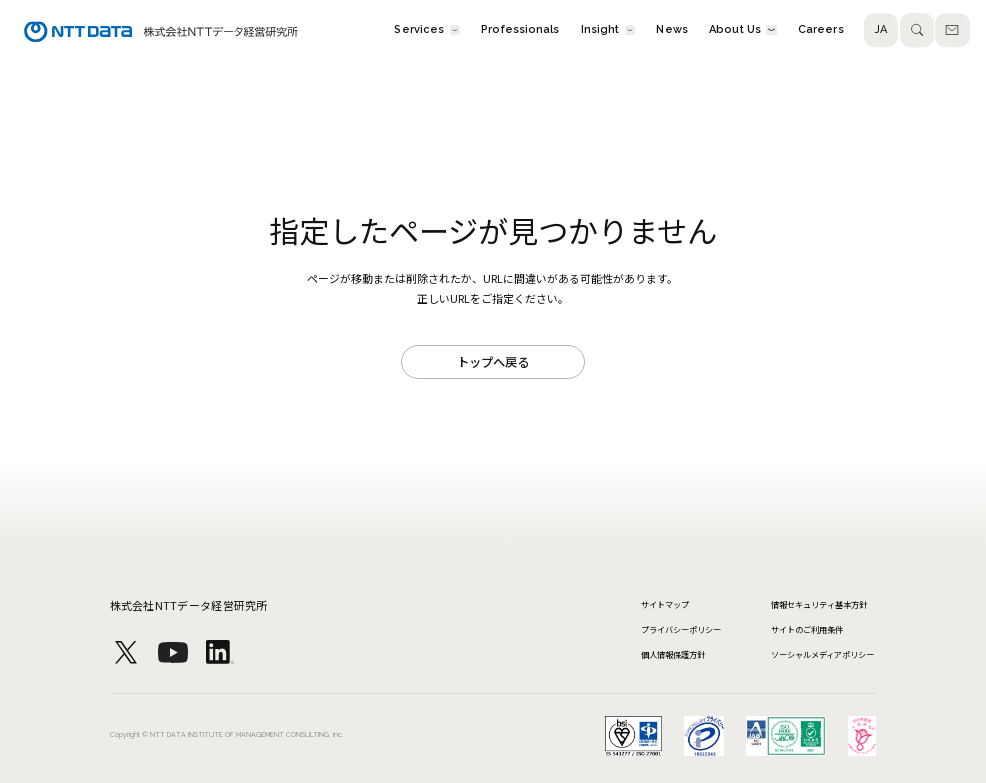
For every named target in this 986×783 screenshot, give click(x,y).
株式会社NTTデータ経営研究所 (189, 605)
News (671, 30)
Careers (821, 30)
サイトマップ (665, 604)
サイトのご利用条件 (807, 629)
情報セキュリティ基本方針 (819, 604)
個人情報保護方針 (673, 654)
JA (881, 30)
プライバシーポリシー (681, 629)
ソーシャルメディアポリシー (822, 654)
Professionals (520, 30)
